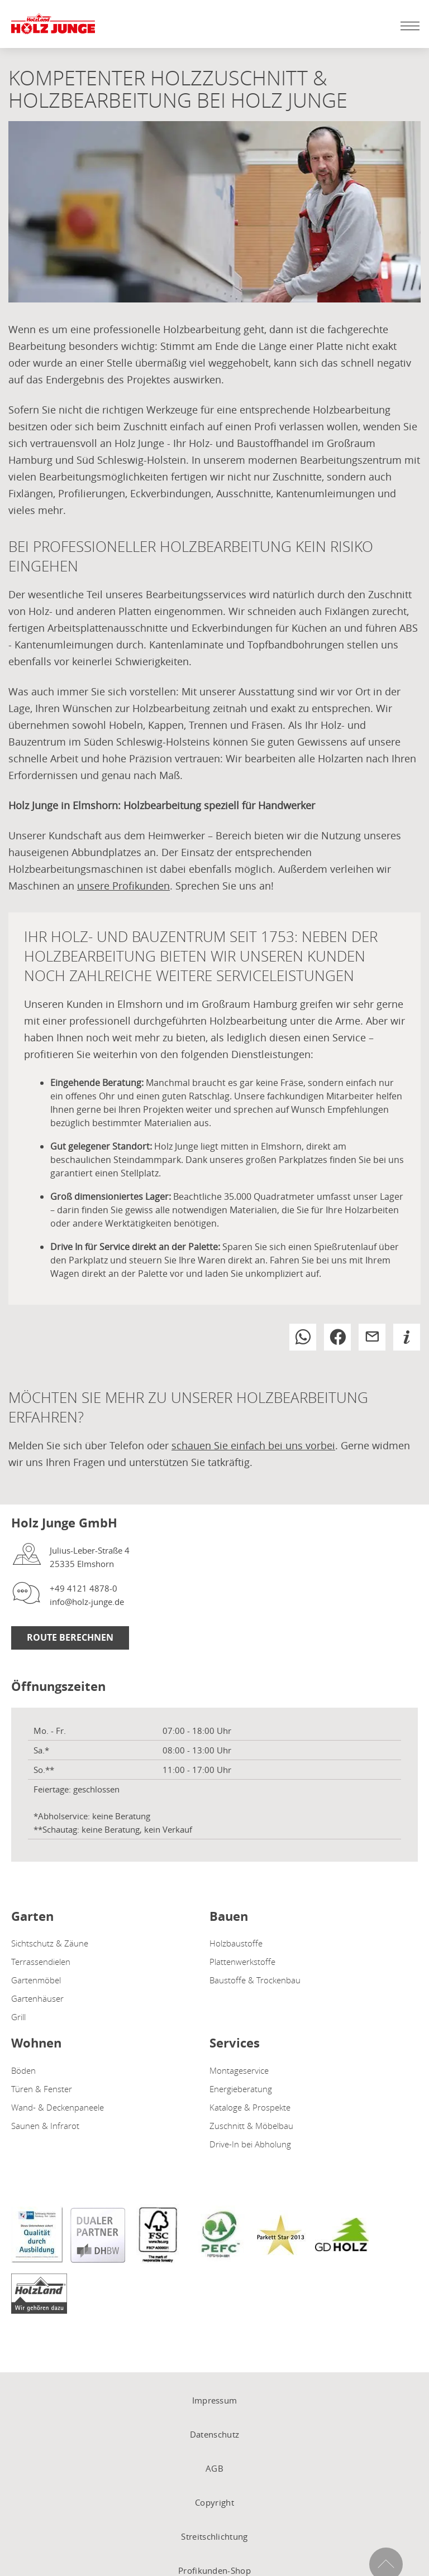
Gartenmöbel (36, 1980)
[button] (303, 1337)
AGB (214, 2468)
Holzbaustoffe (236, 1943)
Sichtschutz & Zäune (49, 1943)
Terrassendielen (40, 1961)
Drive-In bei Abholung (250, 2144)
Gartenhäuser (37, 1998)
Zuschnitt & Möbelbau (251, 2125)
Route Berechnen (70, 1637)
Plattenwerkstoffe (242, 1961)
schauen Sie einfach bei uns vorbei (253, 1445)
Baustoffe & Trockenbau (255, 1980)
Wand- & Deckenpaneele (57, 2107)
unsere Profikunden (123, 885)
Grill (18, 2016)
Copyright (214, 2502)
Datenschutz (214, 2434)
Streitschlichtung (214, 2536)
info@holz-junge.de (87, 1601)
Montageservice (239, 2070)
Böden (23, 2070)
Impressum (214, 2400)
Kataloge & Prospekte (249, 2107)
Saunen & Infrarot (45, 2125)
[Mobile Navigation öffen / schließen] (407, 26)
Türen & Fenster (41, 2088)
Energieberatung (240, 2088)
